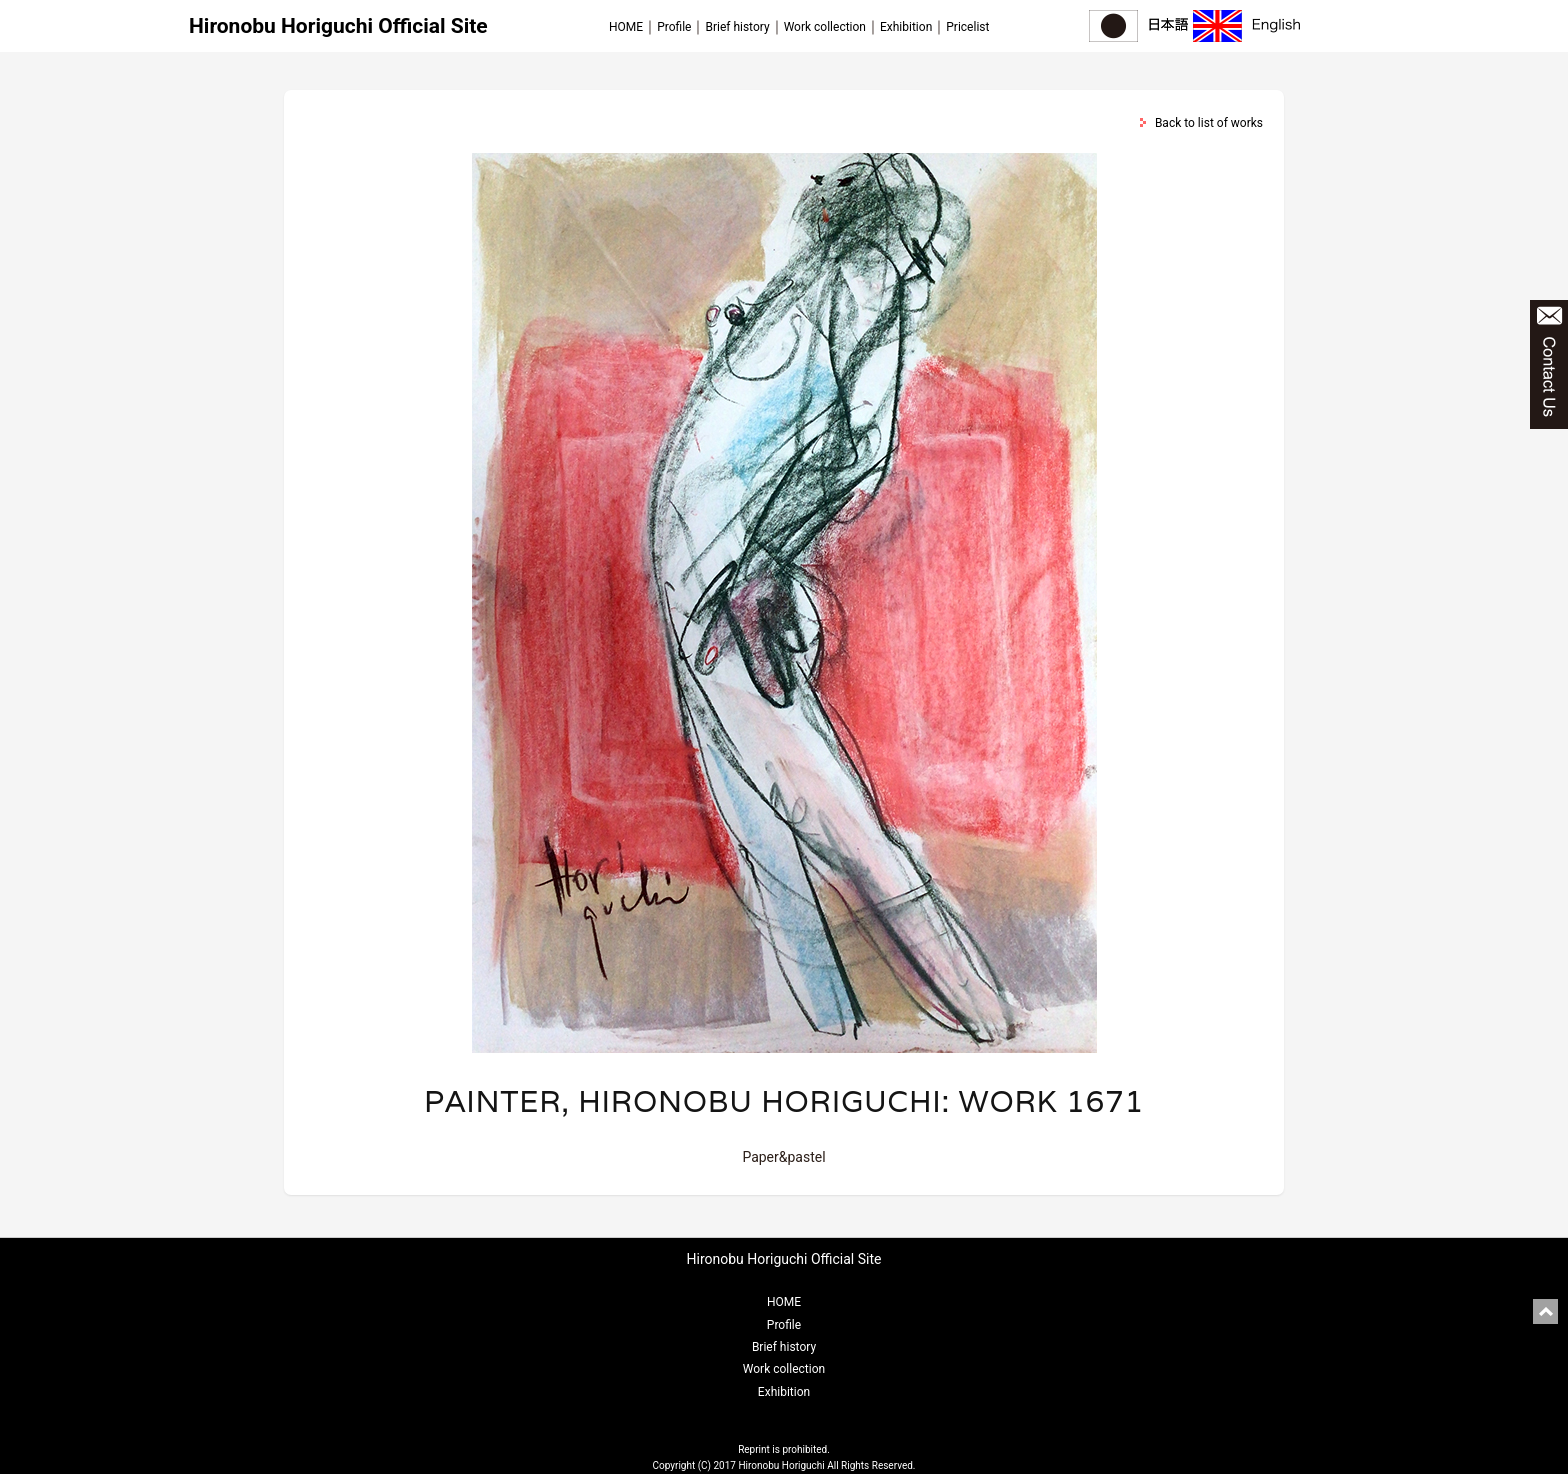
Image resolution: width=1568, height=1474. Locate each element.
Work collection (825, 27)
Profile (674, 27)
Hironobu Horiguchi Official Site (338, 26)
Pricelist (967, 27)
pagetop (1545, 1311)
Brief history (737, 27)
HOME (626, 27)
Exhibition (906, 27)
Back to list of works (1209, 123)
